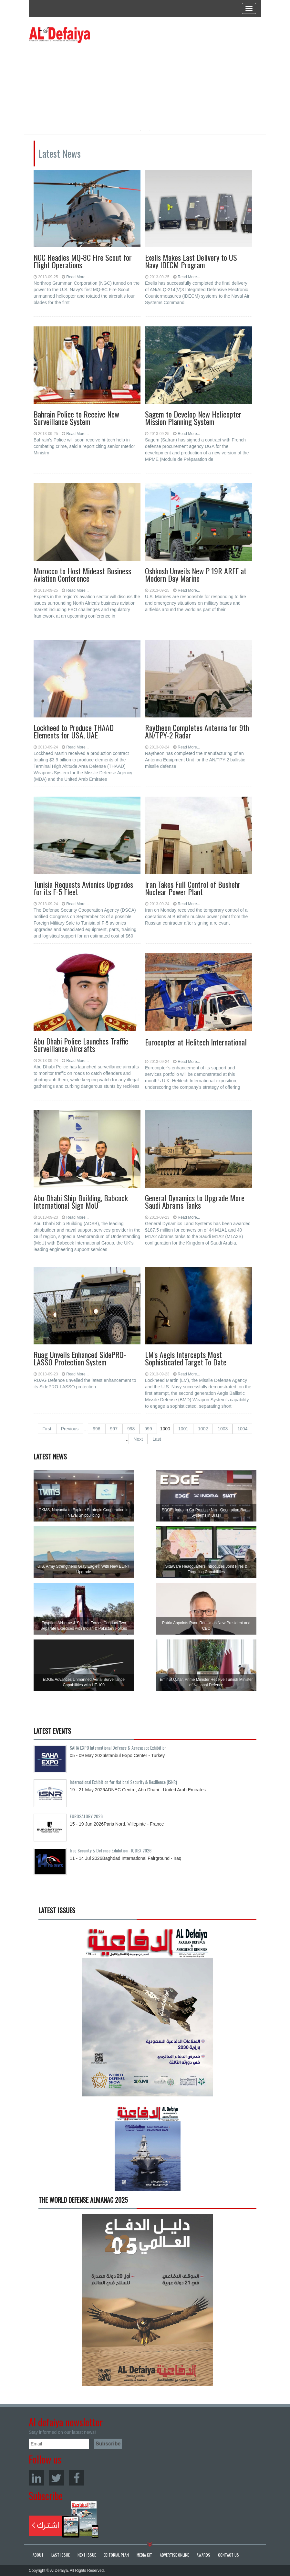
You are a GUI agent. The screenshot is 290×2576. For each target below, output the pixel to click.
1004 (242, 1428)
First (47, 1428)
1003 (223, 1428)
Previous (69, 1428)
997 (114, 1428)
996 (96, 1428)
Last (156, 1439)
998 (131, 1428)
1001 (183, 1428)
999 (148, 1428)
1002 (203, 1428)
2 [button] (150, 131)
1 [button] (140, 131)
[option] (88, 82)
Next (138, 1439)
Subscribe (64, 2519)
